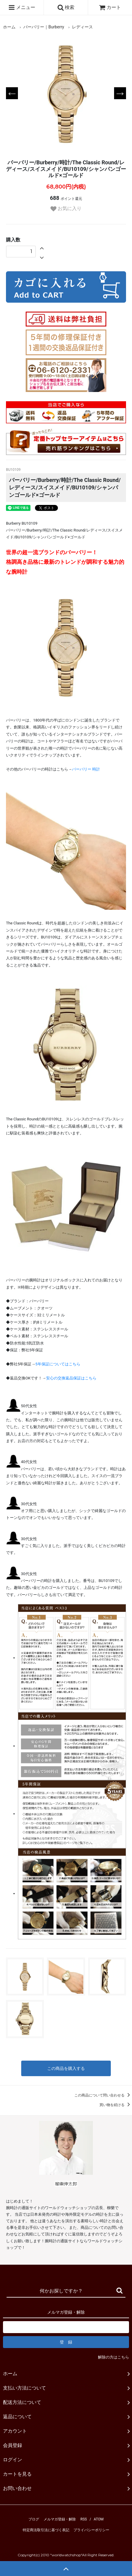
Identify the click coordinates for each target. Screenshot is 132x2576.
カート (110, 7)
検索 (66, 7)
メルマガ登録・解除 (60, 2519)
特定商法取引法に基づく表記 (46, 2530)
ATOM (99, 2519)
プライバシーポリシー (91, 2530)
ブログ (33, 2519)
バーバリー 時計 (86, 769)
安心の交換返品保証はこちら (71, 1378)
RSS (83, 2519)
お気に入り (66, 209)
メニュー (21, 7)
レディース (82, 26)
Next (120, 93)
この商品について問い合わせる (103, 2095)
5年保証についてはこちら (57, 1364)
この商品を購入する (66, 2068)
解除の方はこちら (113, 2357)
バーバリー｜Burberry (43, 26)
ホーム (9, 26)
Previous (12, 93)
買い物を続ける (115, 2105)
